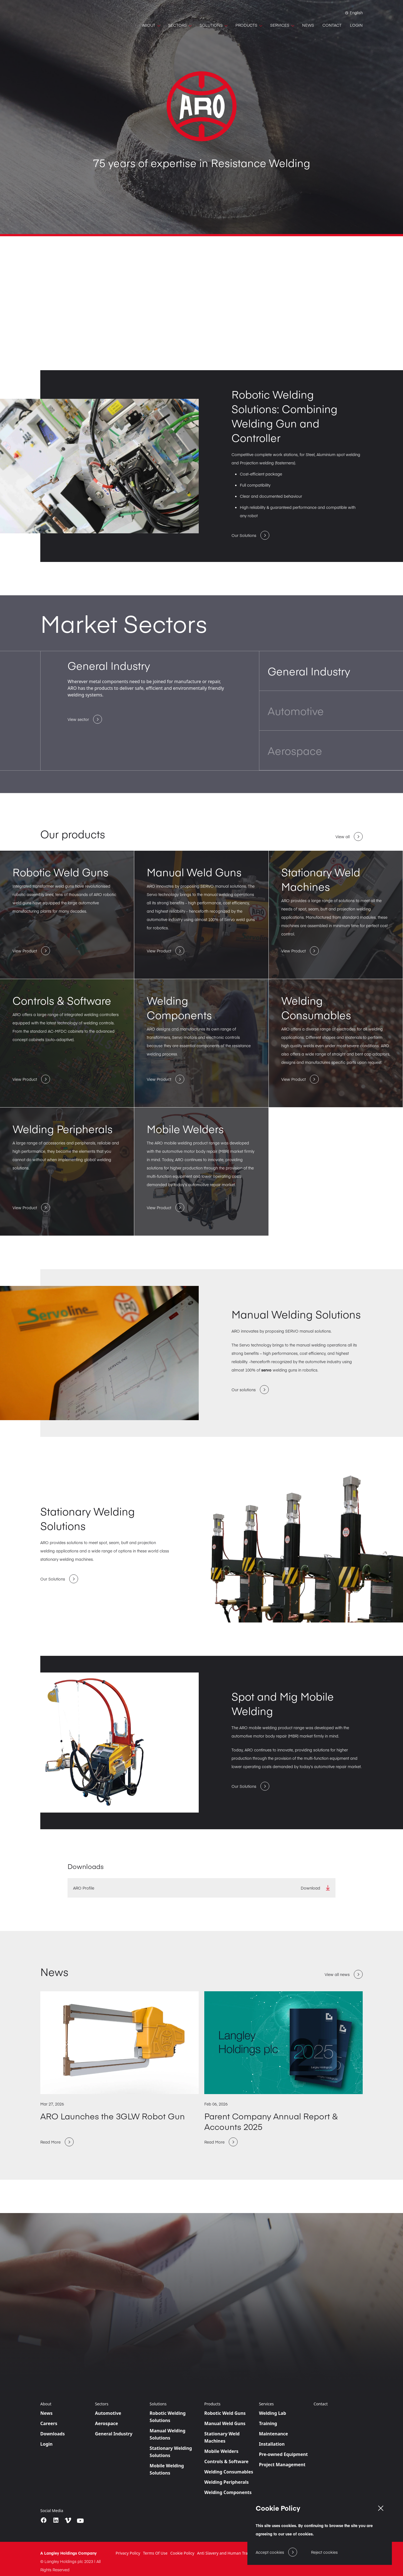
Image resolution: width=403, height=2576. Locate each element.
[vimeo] (68, 2520)
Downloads (52, 2434)
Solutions (158, 2404)
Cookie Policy (182, 2553)
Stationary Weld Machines (222, 2437)
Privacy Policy (128, 2553)
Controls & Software (226, 2461)
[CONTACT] (332, 25)
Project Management (282, 2464)
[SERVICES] (282, 25)
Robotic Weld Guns (225, 2413)
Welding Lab (272, 2413)
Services (266, 2404)
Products (212, 2404)
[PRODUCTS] (248, 25)
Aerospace (106, 2423)
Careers (48, 2423)
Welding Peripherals (226, 2482)
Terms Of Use (155, 2553)
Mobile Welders (221, 2451)
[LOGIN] (356, 25)
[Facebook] (43, 2520)
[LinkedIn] (56, 2520)
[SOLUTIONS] (213, 25)
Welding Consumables (228, 2472)
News (46, 2413)
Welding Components (228, 2492)
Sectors (101, 2404)
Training (268, 2423)
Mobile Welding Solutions (167, 2469)
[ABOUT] (151, 25)
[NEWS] (308, 25)
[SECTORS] (179, 25)
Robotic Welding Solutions (168, 2416)
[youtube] (80, 2520)
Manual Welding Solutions (167, 2434)
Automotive (108, 2413)
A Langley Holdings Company (68, 2553)
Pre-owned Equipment (283, 2454)
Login (46, 2444)
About (45, 2404)
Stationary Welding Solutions (171, 2451)
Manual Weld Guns (224, 2423)
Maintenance (273, 2434)
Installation (272, 2444)
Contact (321, 2404)
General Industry (114, 2434)
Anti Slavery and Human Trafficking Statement (239, 2553)
